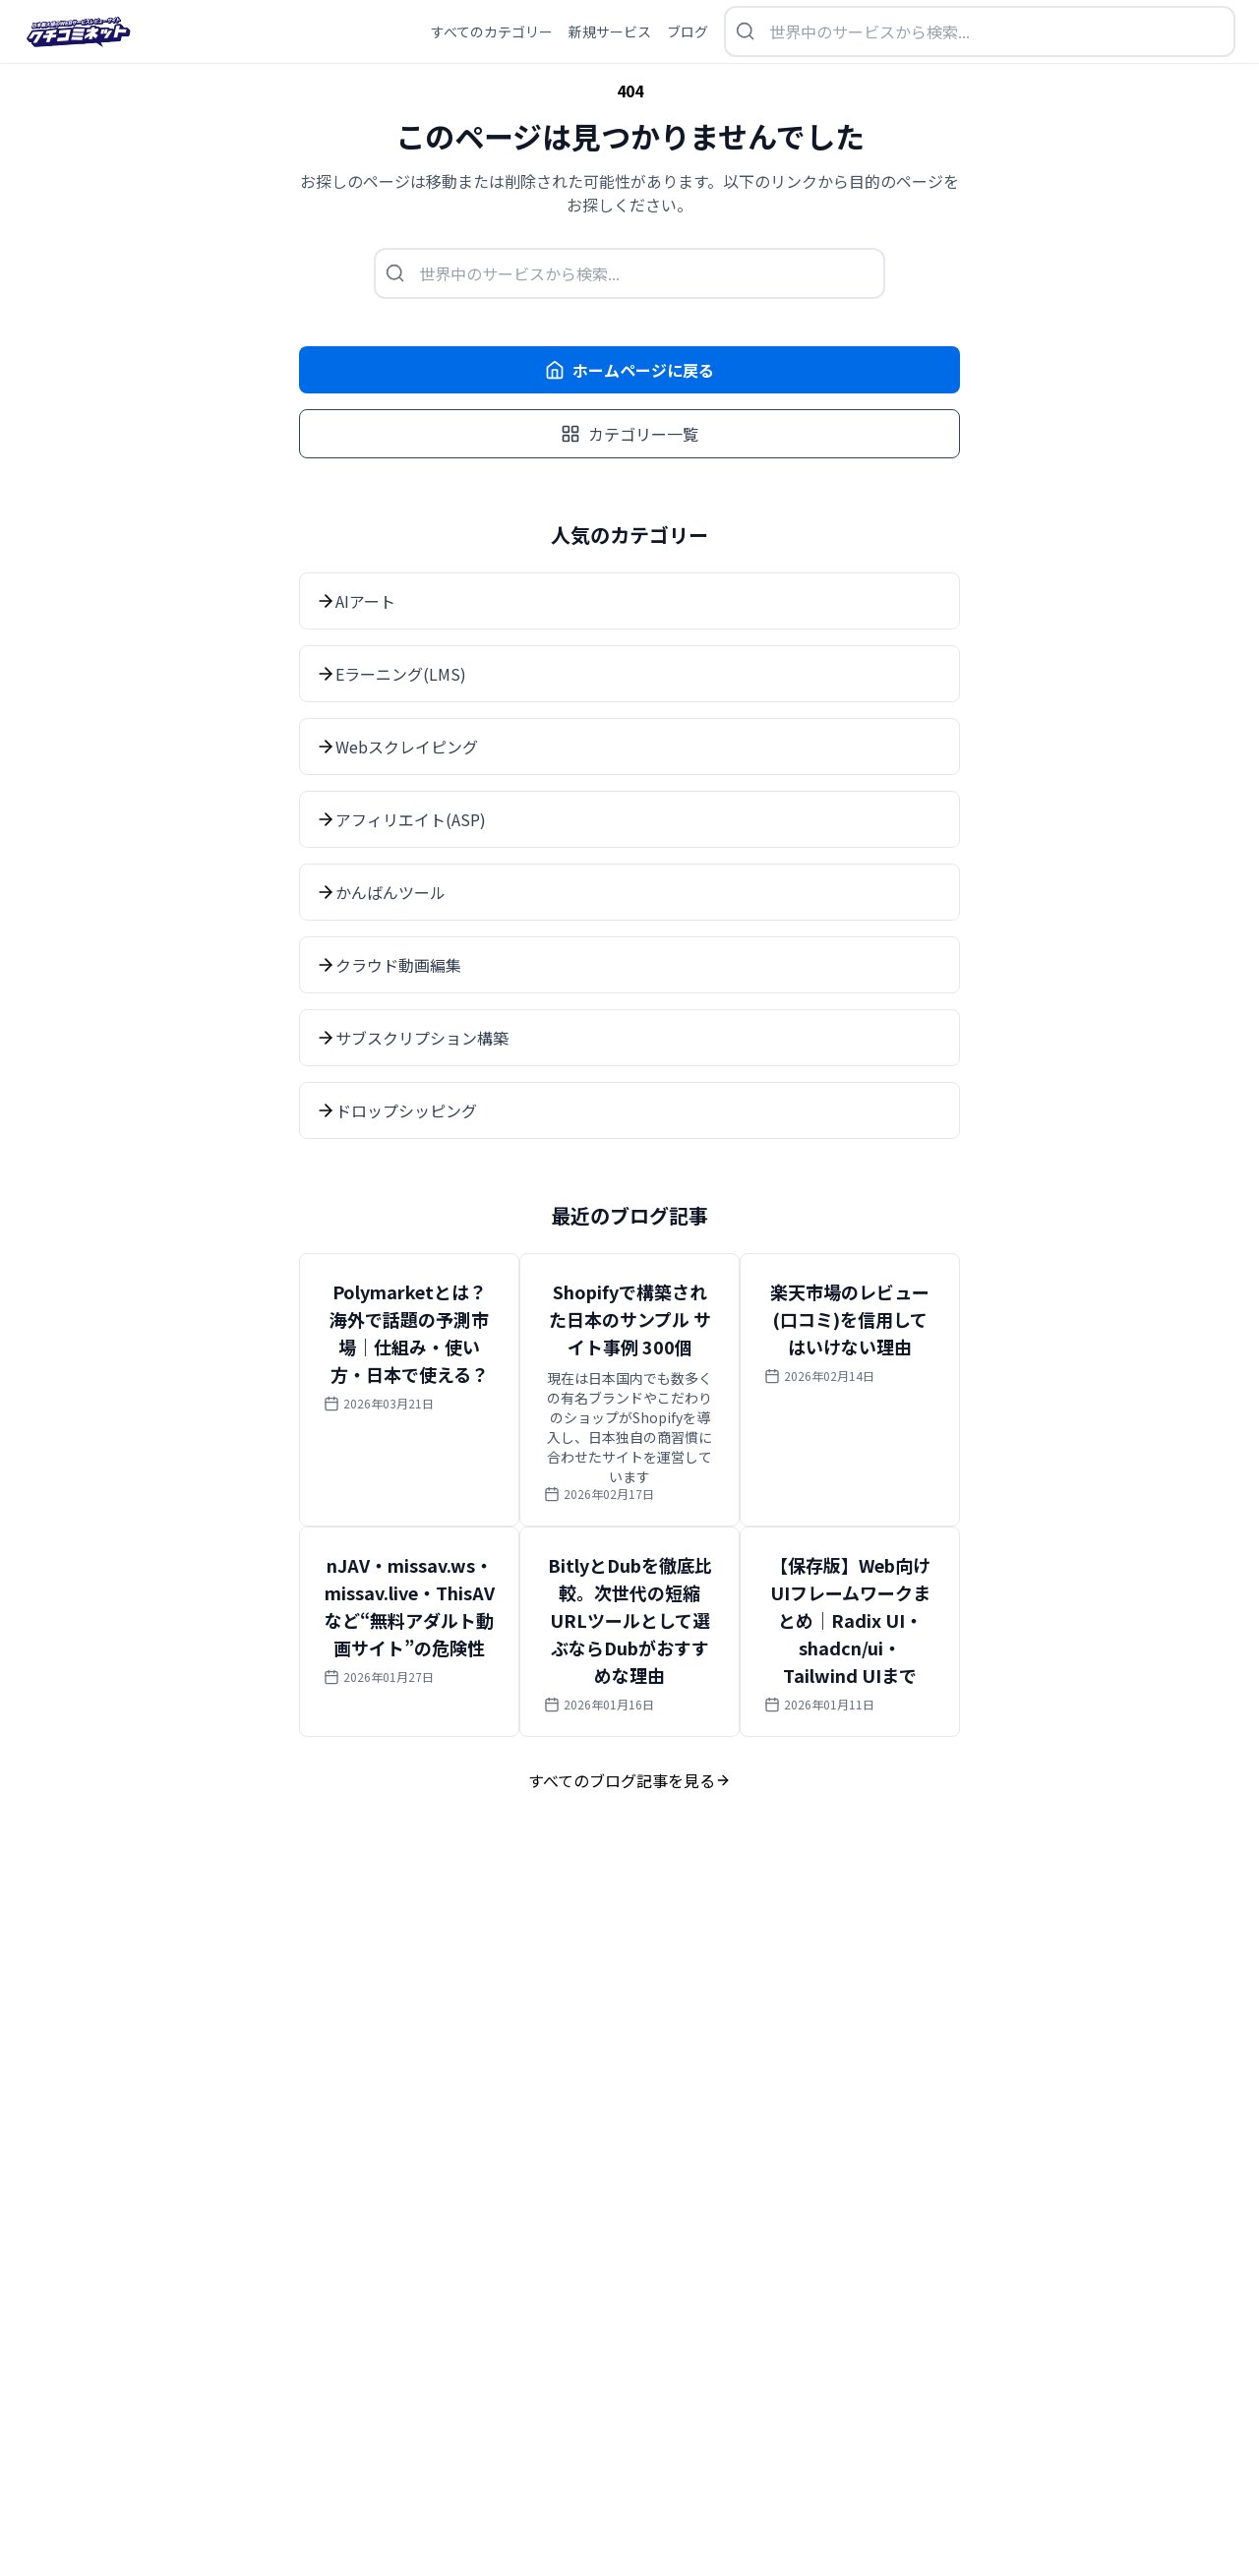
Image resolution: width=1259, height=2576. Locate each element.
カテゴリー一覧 (629, 434)
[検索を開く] (979, 31)
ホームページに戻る (629, 370)
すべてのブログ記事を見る (629, 1780)
